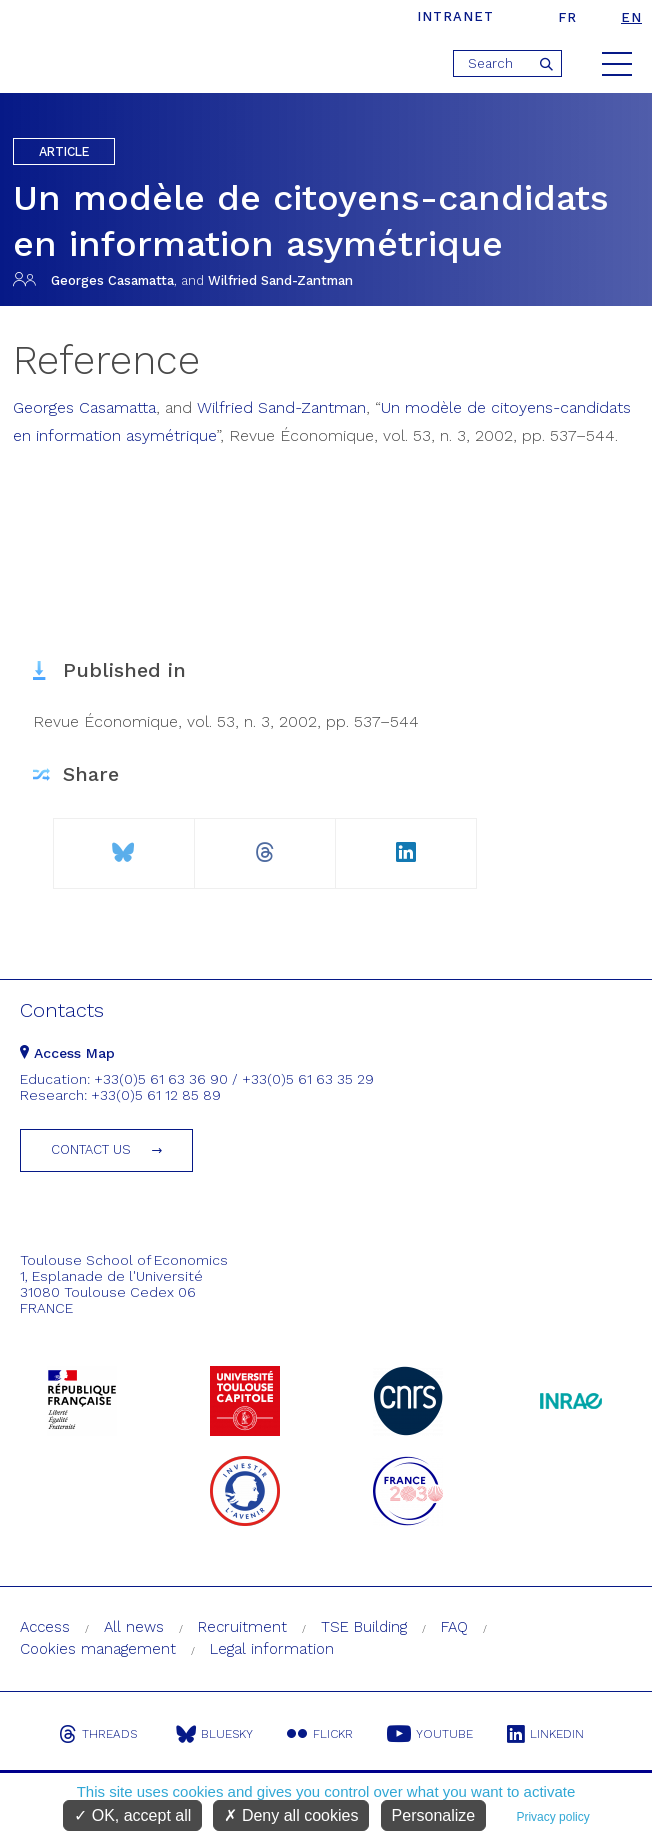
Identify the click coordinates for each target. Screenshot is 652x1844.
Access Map (67, 1053)
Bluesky (214, 1734)
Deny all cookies (291, 1815)
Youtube (430, 1734)
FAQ (454, 1627)
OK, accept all (132, 1815)
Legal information (272, 1649)
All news (134, 1627)
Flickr (320, 1734)
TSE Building (364, 1627)
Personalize (434, 1815)
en (631, 17)
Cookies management (98, 1649)
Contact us (91, 1149)
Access (45, 1627)
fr (567, 17)
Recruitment (242, 1627)
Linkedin (545, 1734)
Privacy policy (552, 1817)
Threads (98, 1734)
